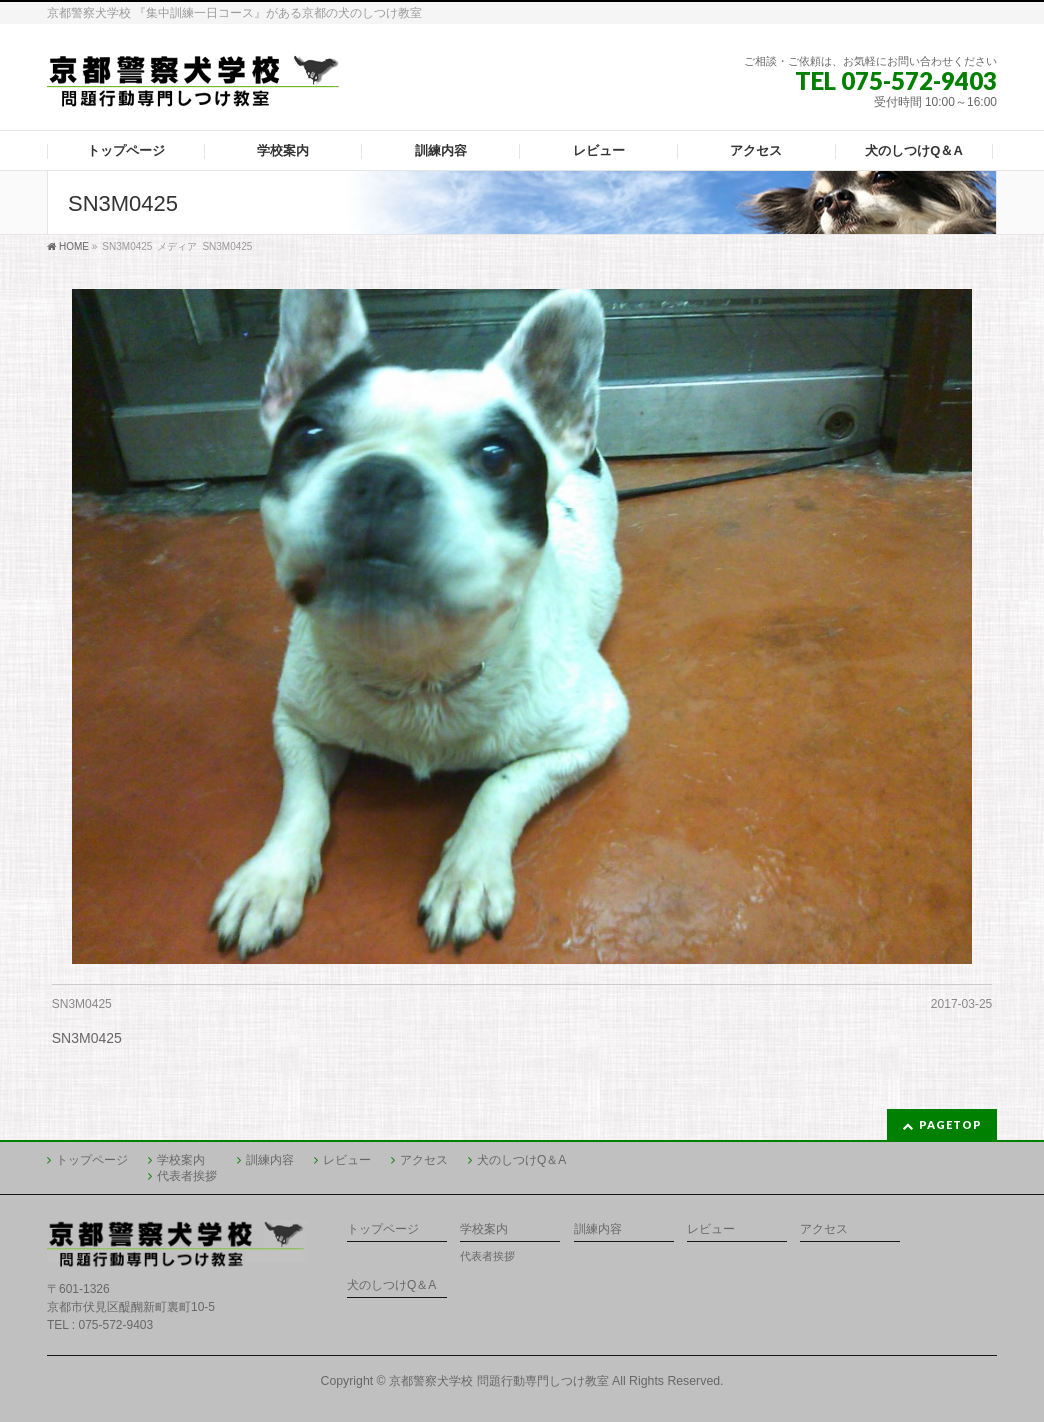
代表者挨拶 (187, 1176)
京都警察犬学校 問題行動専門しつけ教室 (498, 1381)
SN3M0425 (82, 1004)
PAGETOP (950, 1124)
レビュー (347, 1160)
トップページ (92, 1160)
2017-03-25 (961, 1004)
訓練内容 (270, 1160)
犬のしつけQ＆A (521, 1160)
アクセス (424, 1160)
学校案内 (181, 1160)
